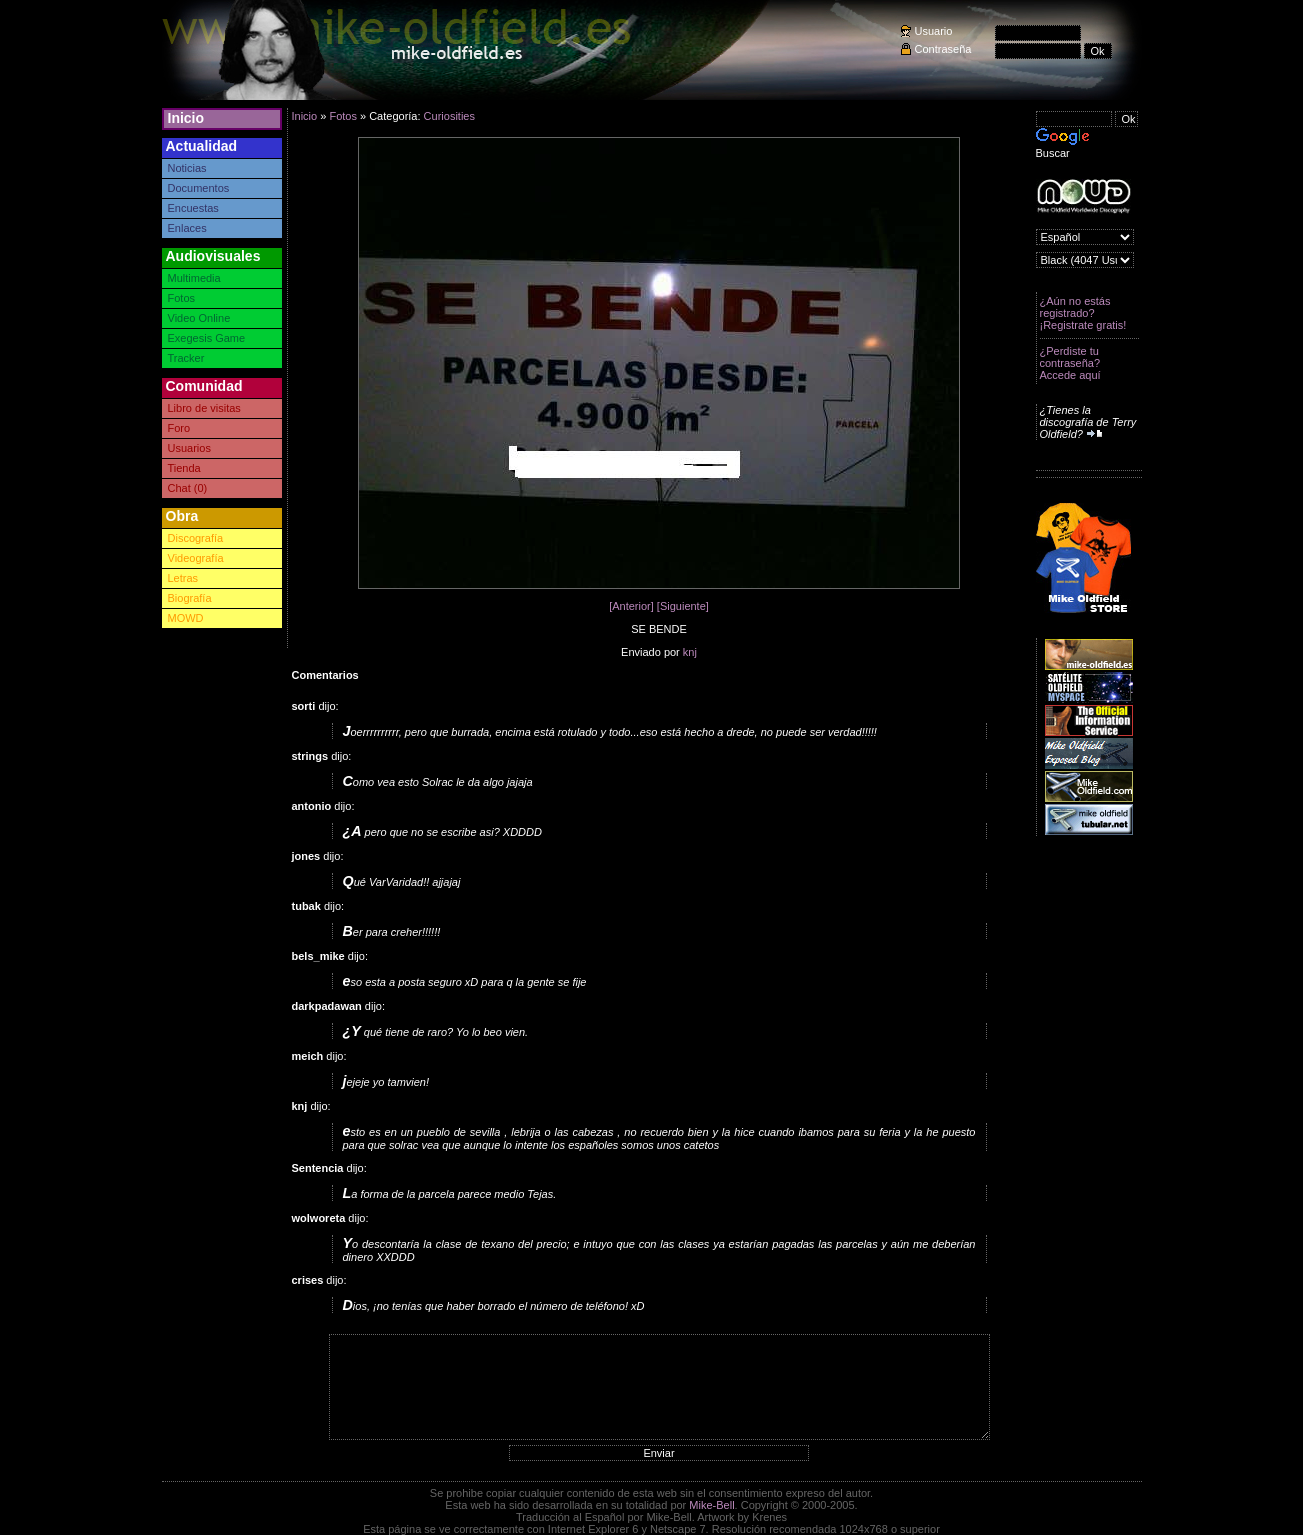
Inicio (186, 118)
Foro (179, 428)
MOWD (186, 618)
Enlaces (187, 228)
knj (690, 652)
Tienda (184, 468)
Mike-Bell (711, 1505)
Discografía (196, 538)
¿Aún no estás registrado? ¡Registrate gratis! (1083, 313)
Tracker (186, 358)
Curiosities (449, 116)
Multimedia (194, 278)
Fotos (182, 298)
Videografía (196, 558)
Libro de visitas (204, 408)
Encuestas (193, 208)
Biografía (190, 598)
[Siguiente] (683, 606)
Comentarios (325, 675)
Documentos (199, 188)
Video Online (199, 318)
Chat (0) (188, 488)
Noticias (187, 168)
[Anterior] (631, 606)
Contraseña (943, 49)
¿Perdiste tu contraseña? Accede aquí (1070, 363)
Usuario (934, 31)
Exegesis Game (207, 338)
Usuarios (189, 448)
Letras (183, 578)
